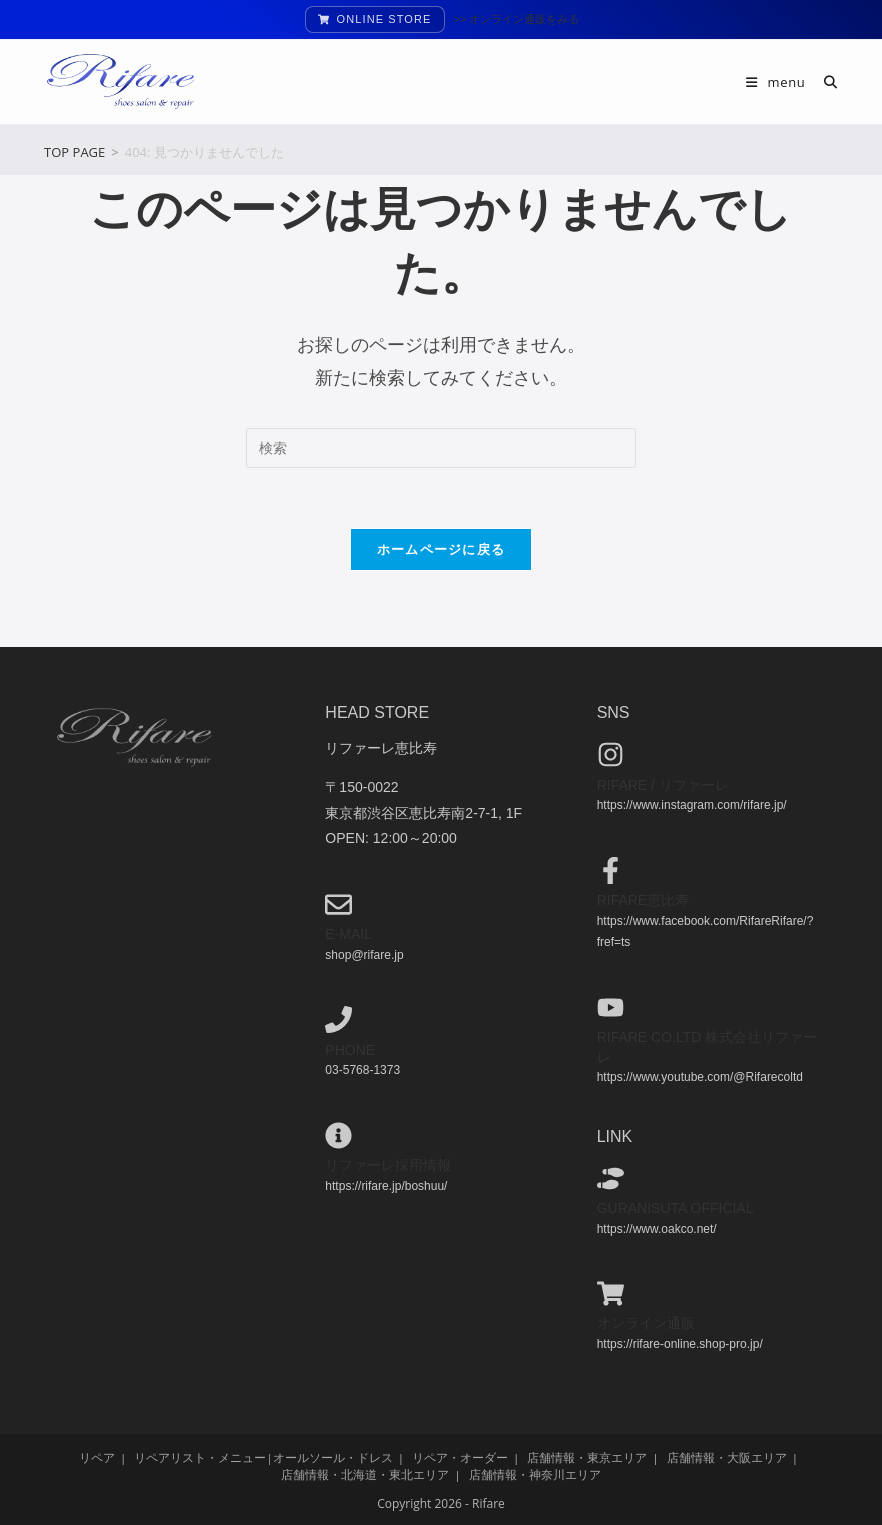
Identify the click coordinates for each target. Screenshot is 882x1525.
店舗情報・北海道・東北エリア (365, 1473)
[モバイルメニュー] (777, 82)
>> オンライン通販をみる (517, 19)
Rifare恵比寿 (643, 900)
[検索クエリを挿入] (441, 448)
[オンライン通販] (610, 1293)
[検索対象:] (823, 82)
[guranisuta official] (610, 1177)
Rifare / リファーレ (663, 784)
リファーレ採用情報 (388, 1165)
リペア (97, 1456)
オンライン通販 (646, 1323)
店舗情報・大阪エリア (727, 1456)
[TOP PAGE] (74, 152)
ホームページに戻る (441, 549)
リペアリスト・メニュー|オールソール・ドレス (263, 1456)
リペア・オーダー (460, 1456)
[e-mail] (338, 904)
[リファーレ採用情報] (338, 1134)
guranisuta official (675, 1208)
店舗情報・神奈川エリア (535, 1473)
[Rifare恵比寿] (610, 869)
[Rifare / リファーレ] (610, 754)
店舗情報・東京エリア (587, 1456)
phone (350, 1049)
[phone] (338, 1019)
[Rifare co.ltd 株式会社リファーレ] (610, 1006)
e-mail (348, 934)
